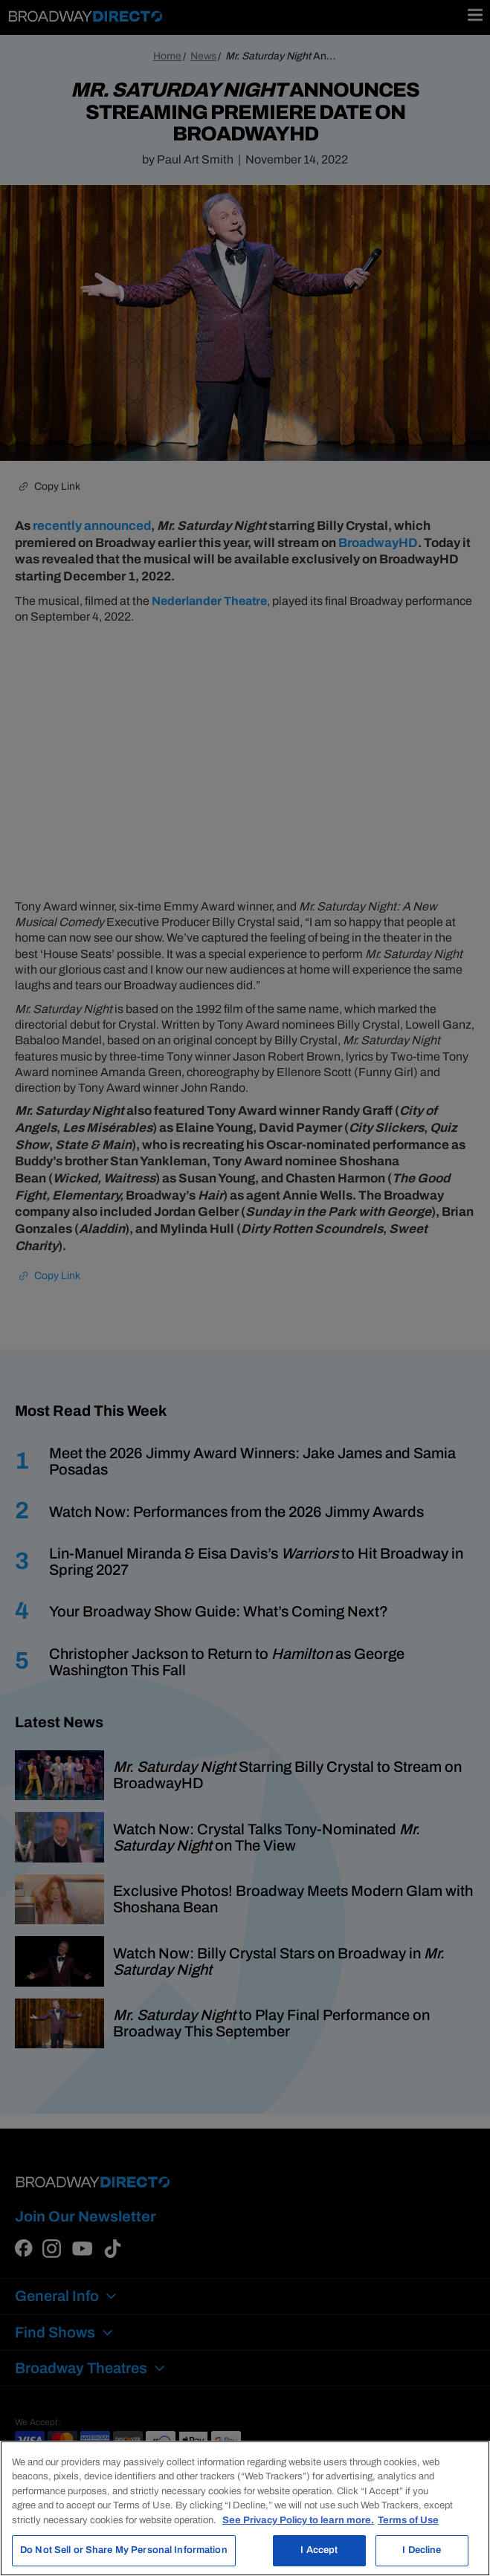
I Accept (319, 2550)
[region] (245, 2508)
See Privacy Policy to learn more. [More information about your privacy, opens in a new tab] (298, 2520)
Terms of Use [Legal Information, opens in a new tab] (408, 2520)
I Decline (421, 2550)
